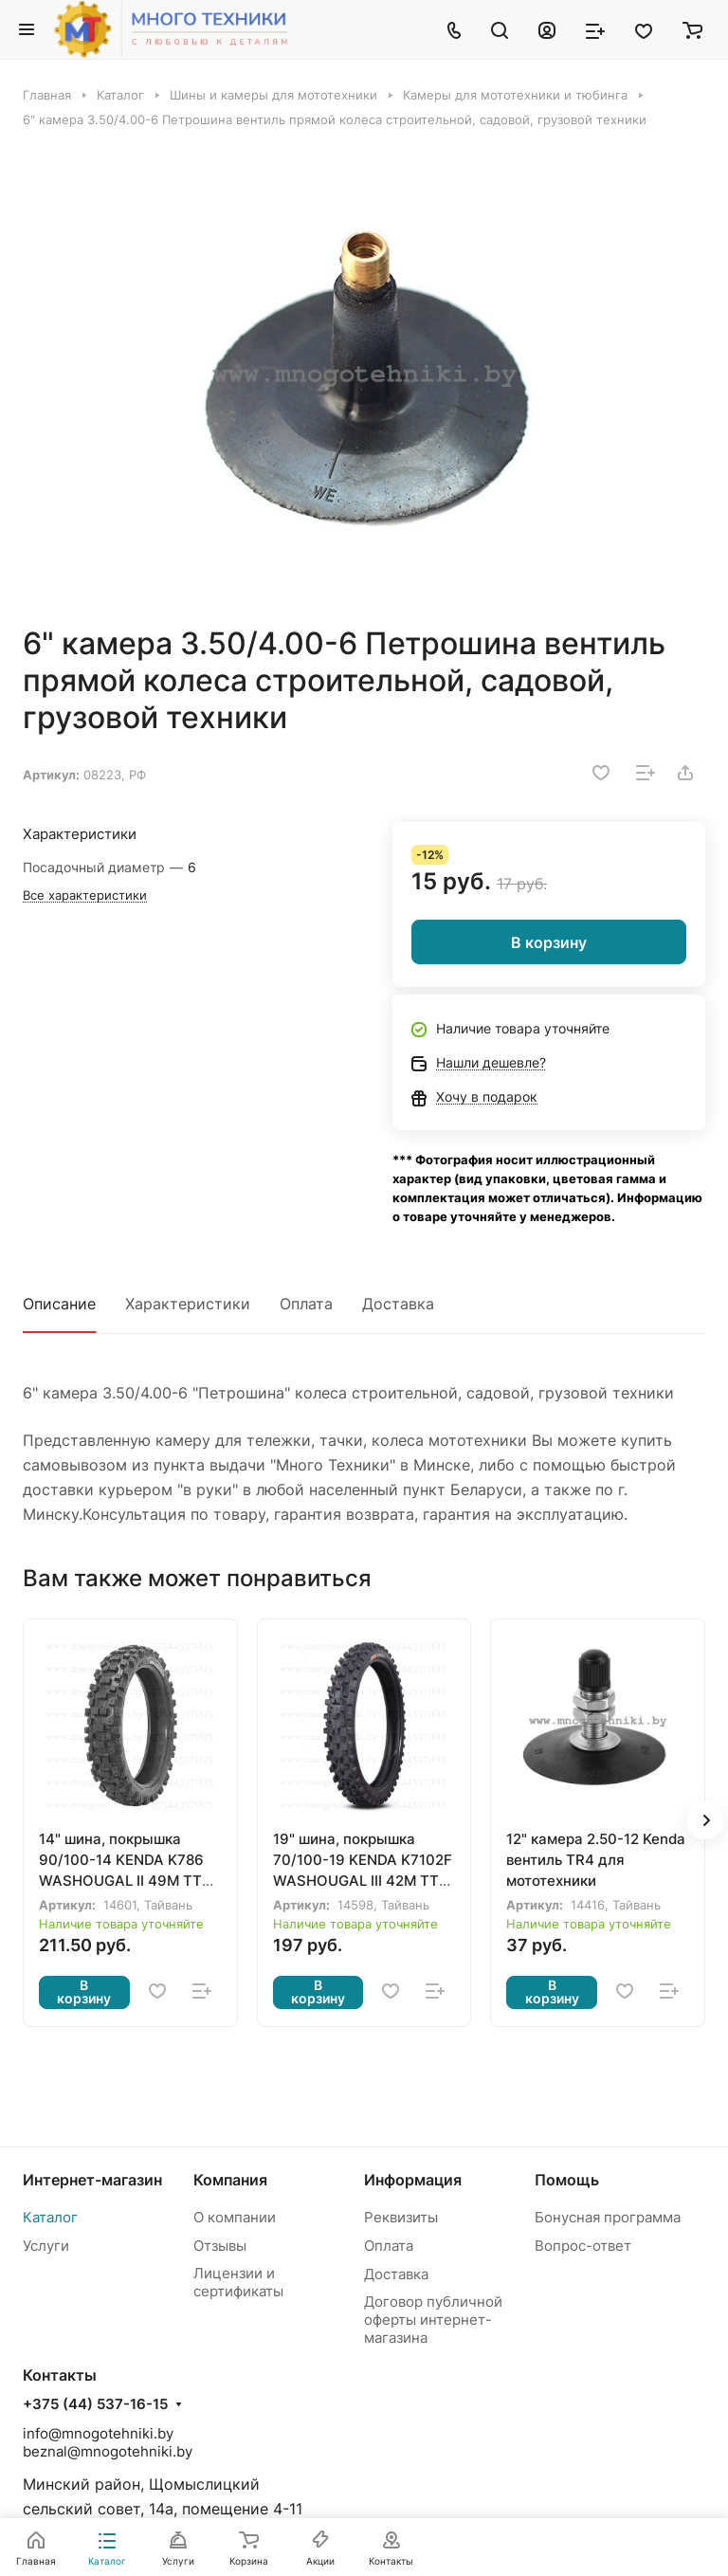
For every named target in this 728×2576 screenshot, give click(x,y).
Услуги (46, 2246)
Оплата (306, 1303)
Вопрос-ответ (583, 2246)
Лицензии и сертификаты (238, 2282)
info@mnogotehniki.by (98, 2433)
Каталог (50, 2217)
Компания (230, 2179)
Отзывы (219, 2246)
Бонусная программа (608, 2217)
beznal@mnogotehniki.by (107, 2451)
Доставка (398, 1303)
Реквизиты (401, 2217)
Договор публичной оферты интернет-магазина (433, 2320)
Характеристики (187, 1303)
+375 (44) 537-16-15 (95, 2404)
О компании (234, 2217)
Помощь (567, 2179)
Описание (59, 1303)
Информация (413, 2179)
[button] (705, 1820)
